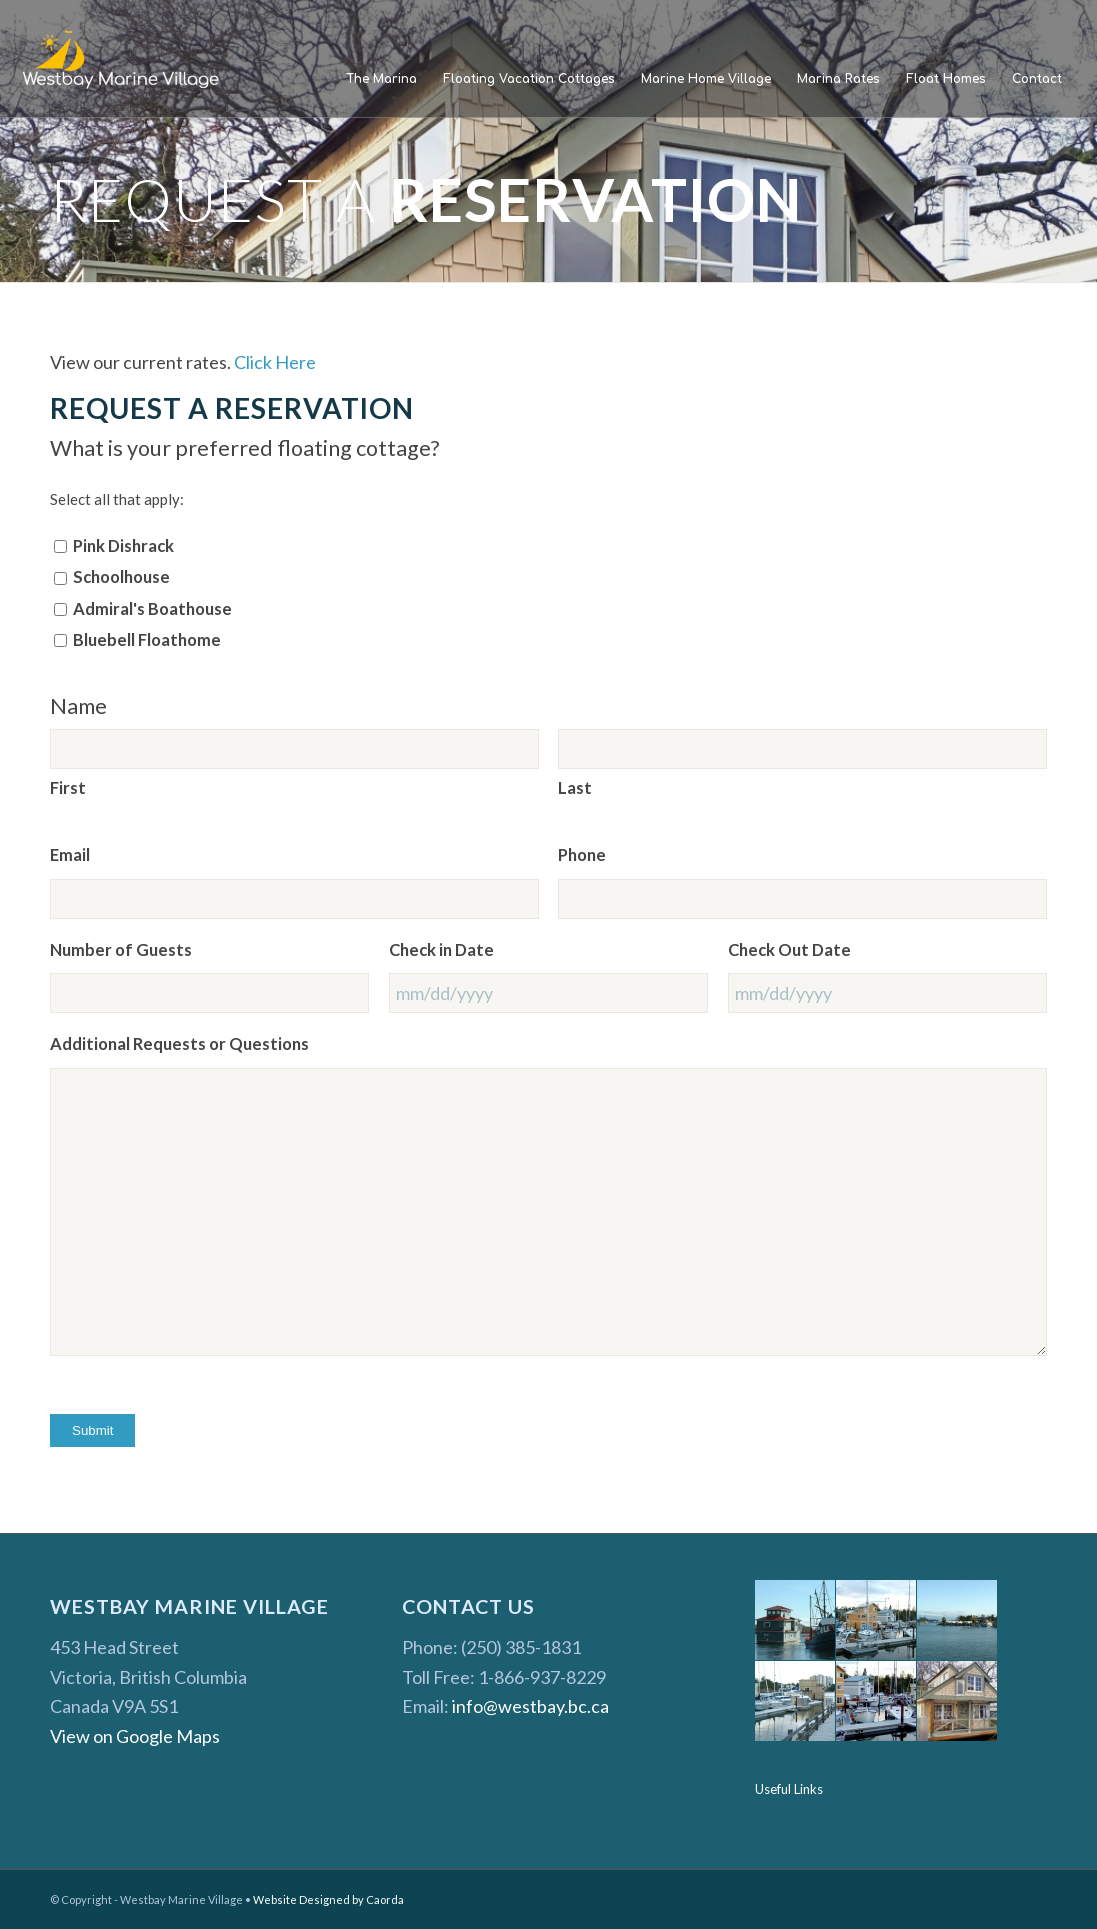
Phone (582, 855)
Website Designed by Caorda (328, 1899)
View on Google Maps (135, 1736)
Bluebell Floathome (147, 640)
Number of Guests (121, 950)
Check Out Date (789, 950)
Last (575, 788)
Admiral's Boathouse (152, 609)
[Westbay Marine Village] (122, 59)
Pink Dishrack (123, 546)
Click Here (275, 362)
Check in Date (441, 950)
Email (70, 855)
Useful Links (789, 1789)
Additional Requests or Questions (179, 1044)
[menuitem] (381, 79)
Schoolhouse (121, 577)
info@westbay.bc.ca (530, 1706)
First (68, 788)
